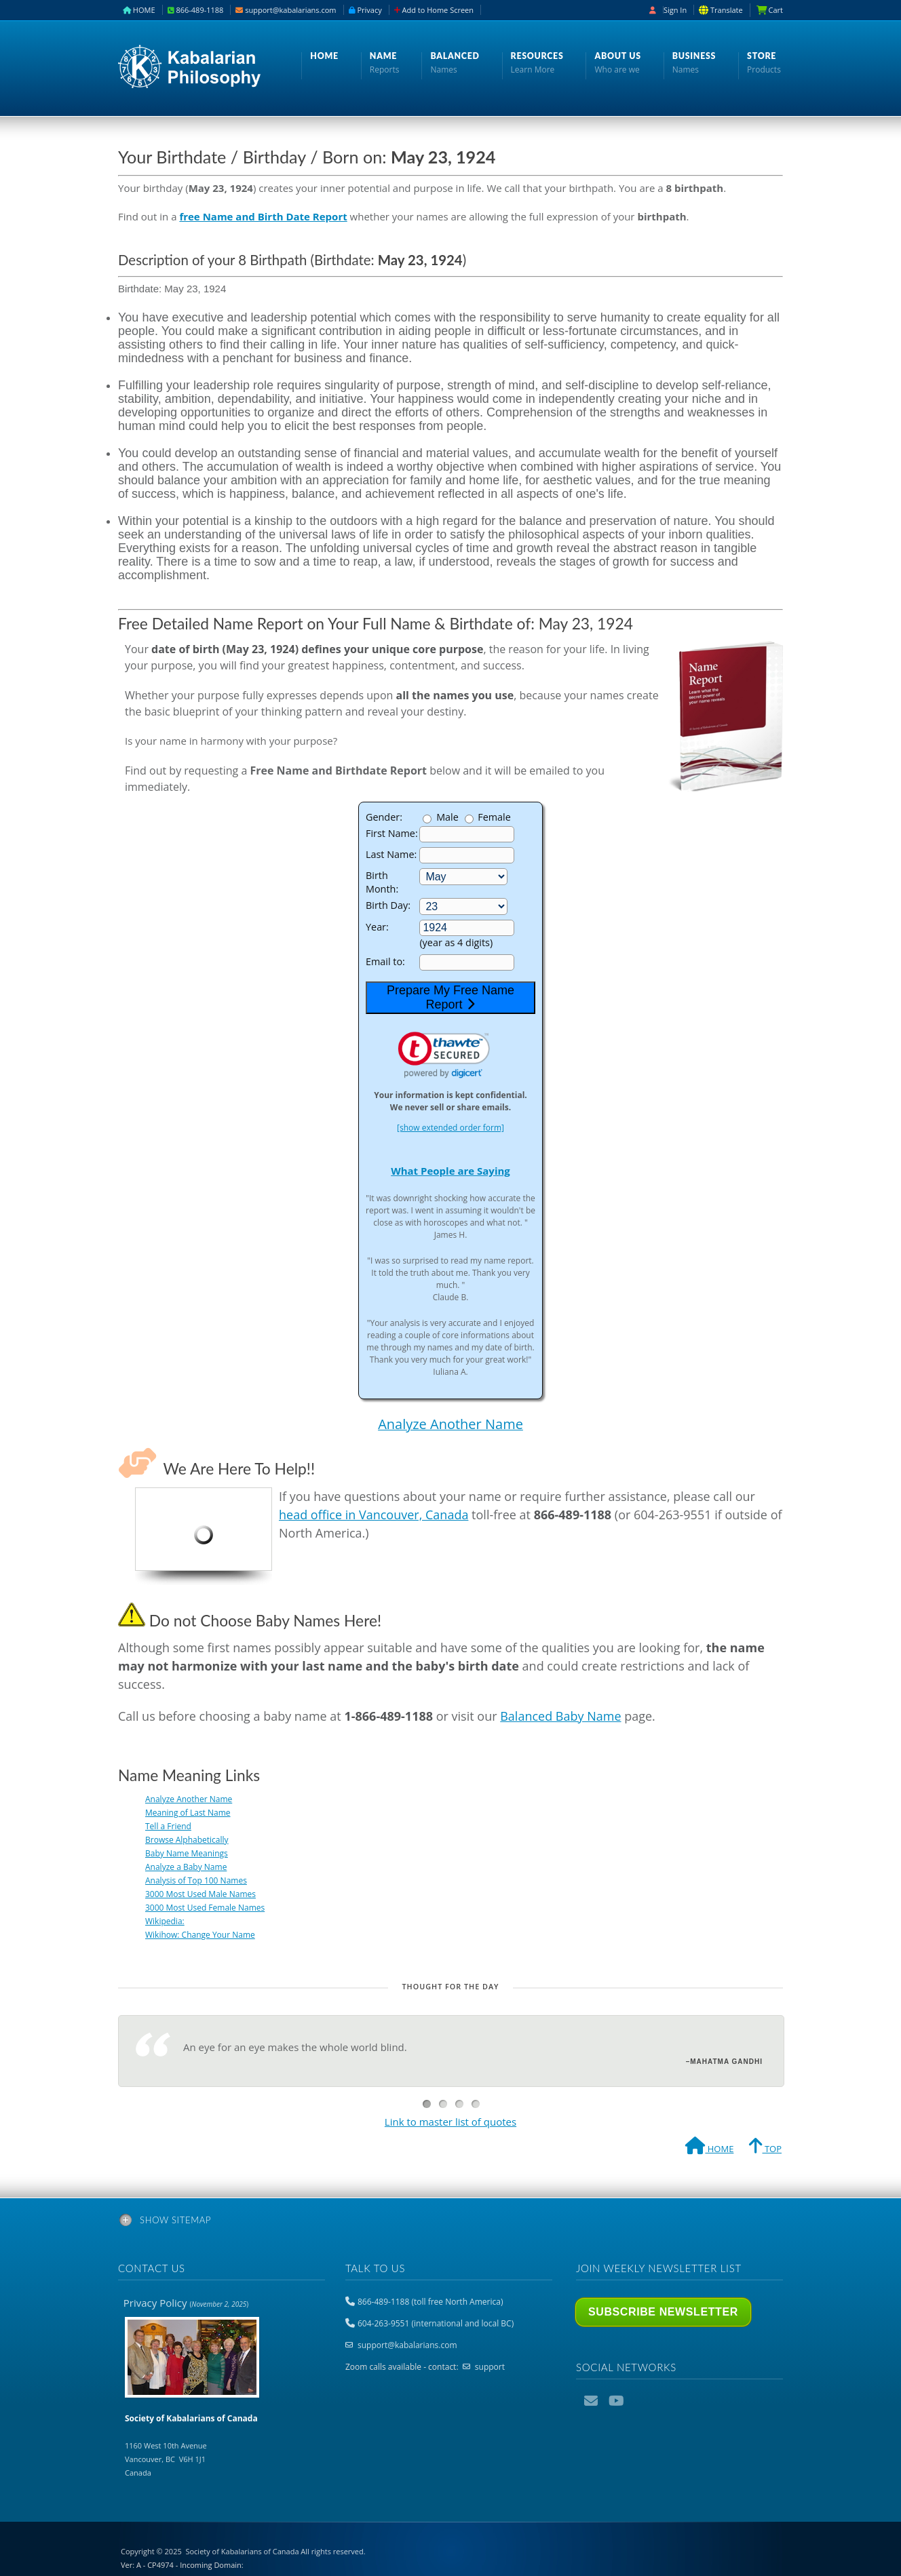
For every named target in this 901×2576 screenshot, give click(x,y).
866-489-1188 (196, 10)
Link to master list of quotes (450, 2121)
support (490, 2367)
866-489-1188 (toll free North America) (430, 2301)
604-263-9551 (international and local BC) (436, 2323)
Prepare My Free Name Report (450, 997)
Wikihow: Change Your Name (200, 1934)
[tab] (450, 2222)
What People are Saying (450, 1170)
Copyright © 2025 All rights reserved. (243, 2551)
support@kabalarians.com (285, 10)
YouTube (617, 2401)
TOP (765, 2148)
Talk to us (375, 2268)
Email (592, 2401)
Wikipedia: (165, 1921)
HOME (139, 10)
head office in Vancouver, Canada (373, 1514)
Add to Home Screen (434, 10)
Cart (775, 10)
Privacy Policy (185, 2302)
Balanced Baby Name (560, 1716)
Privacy (365, 10)
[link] (444, 1055)
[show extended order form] (450, 1127)
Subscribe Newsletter (663, 2312)
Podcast (641, 2401)
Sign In (675, 10)
